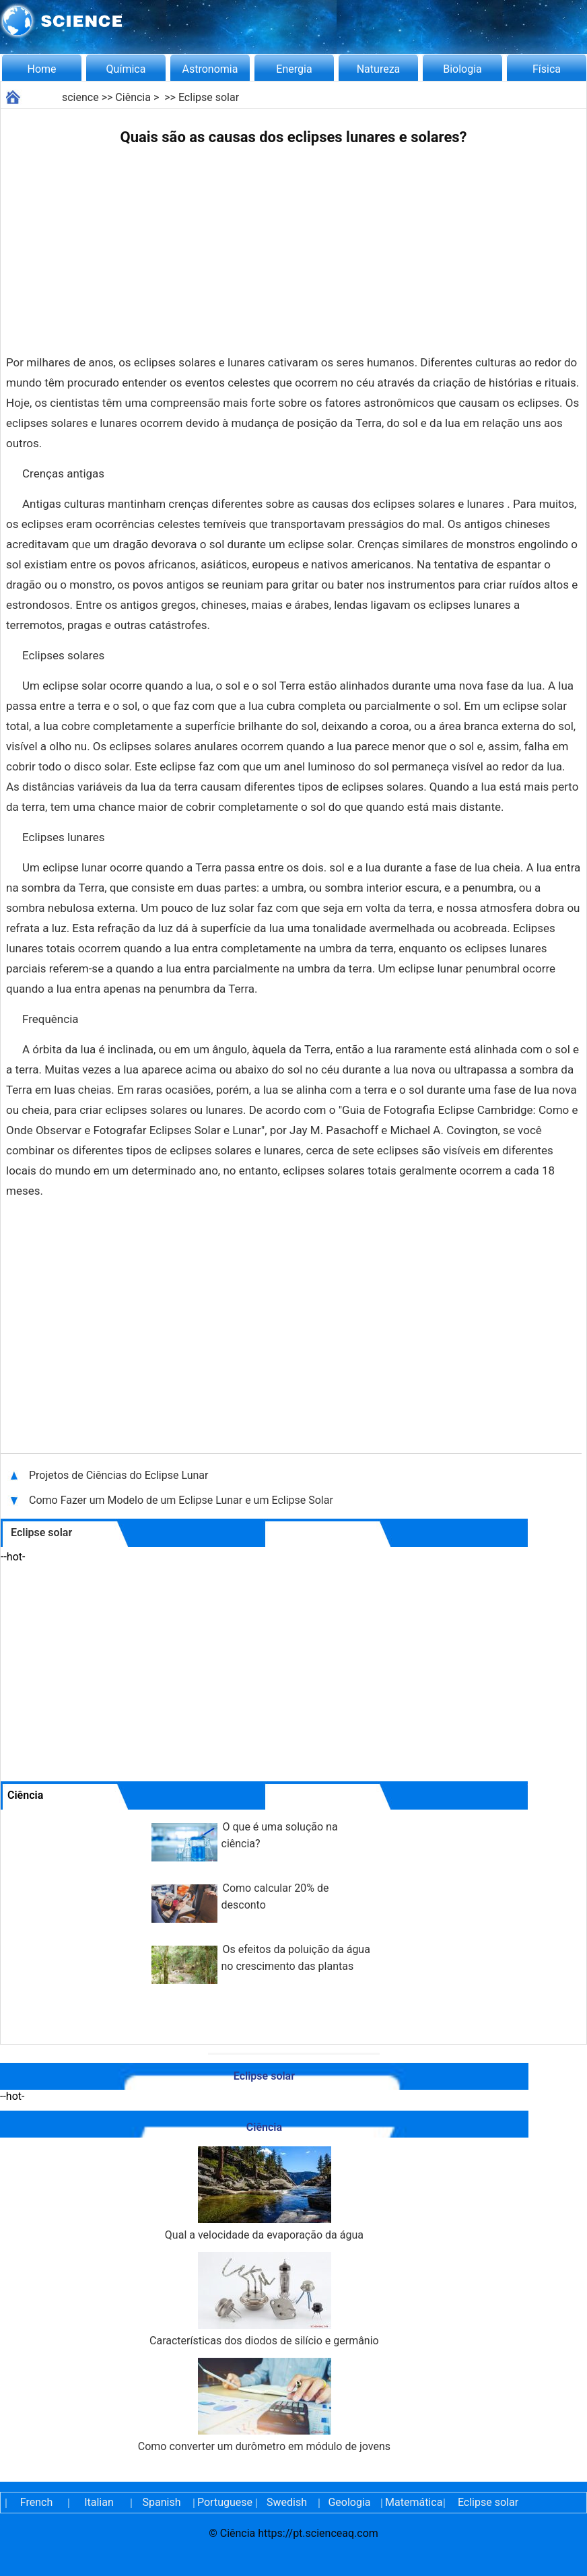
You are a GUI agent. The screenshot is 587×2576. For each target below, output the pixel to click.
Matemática (412, 2502)
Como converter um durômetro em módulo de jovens (264, 2405)
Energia (294, 69)
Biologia (462, 69)
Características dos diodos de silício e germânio (264, 2299)
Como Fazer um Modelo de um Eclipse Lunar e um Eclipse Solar (181, 1500)
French (36, 2502)
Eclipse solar (208, 97)
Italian (99, 2502)
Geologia (349, 2502)
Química (126, 69)
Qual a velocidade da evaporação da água (264, 2193)
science (80, 97)
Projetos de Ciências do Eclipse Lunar (120, 1475)
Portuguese (224, 2502)
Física (546, 69)
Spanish (162, 2502)
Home (41, 69)
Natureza (379, 69)
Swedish (287, 2502)
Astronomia (210, 69)
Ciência (133, 97)
